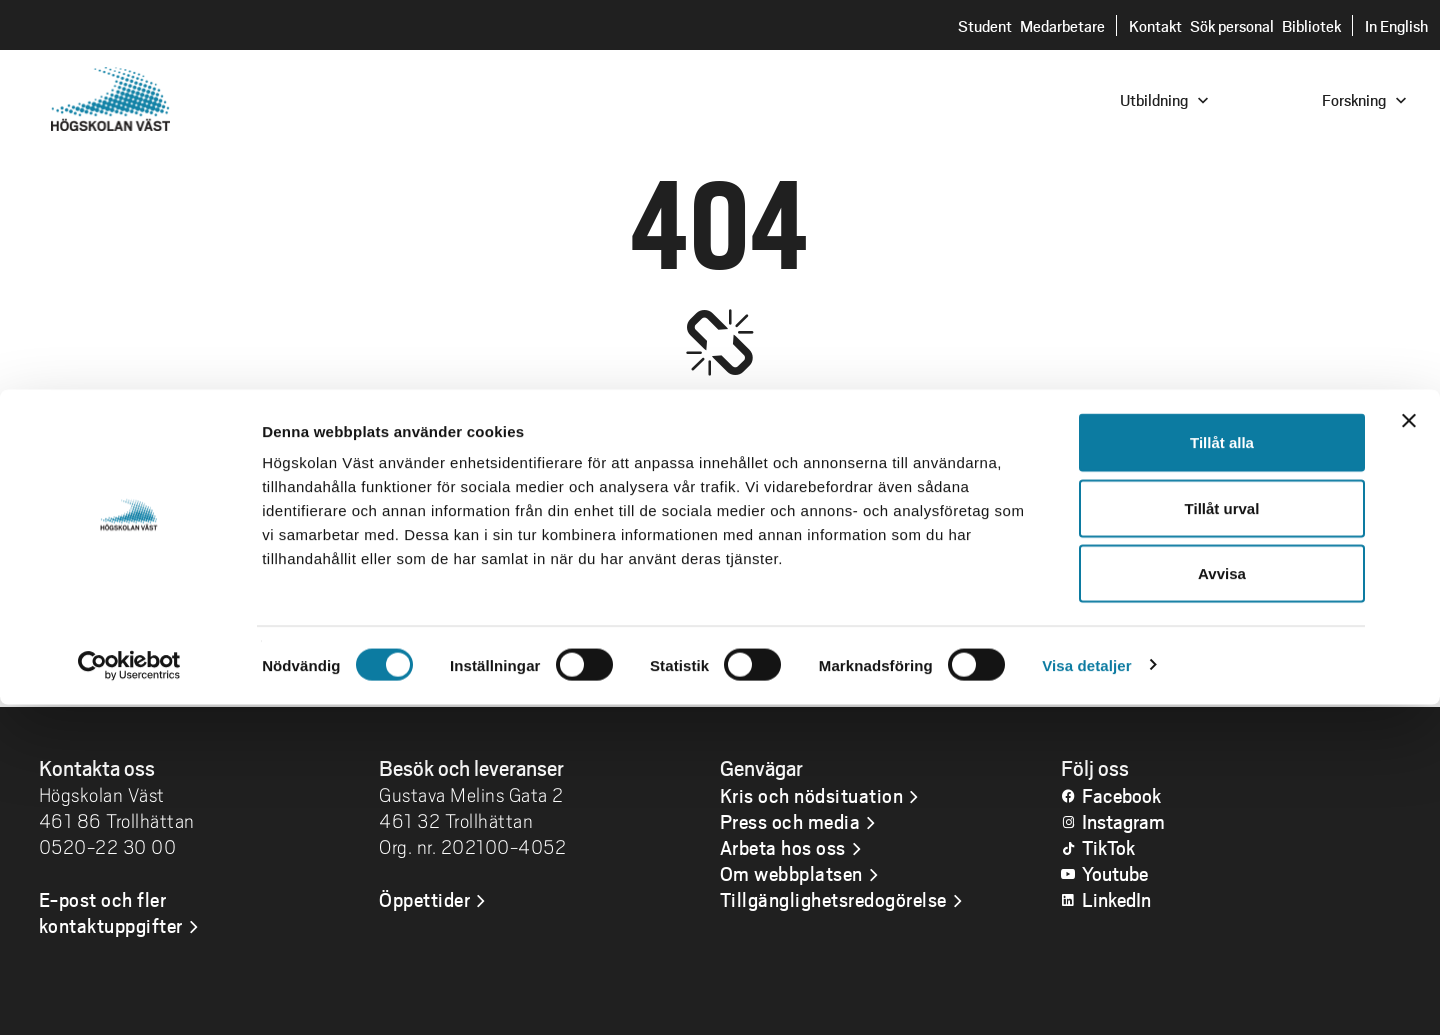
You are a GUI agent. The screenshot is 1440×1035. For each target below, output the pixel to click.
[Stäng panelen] (1409, 751)
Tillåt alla (1222, 772)
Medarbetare (1062, 25)
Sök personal (1232, 25)
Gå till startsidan (719, 650)
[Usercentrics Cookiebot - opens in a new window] (129, 996)
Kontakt (1155, 25)
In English (1396, 25)
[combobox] (1305, 98)
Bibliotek (1311, 25)
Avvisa (1222, 903)
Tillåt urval (1222, 838)
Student (985, 25)
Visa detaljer (1086, 995)
